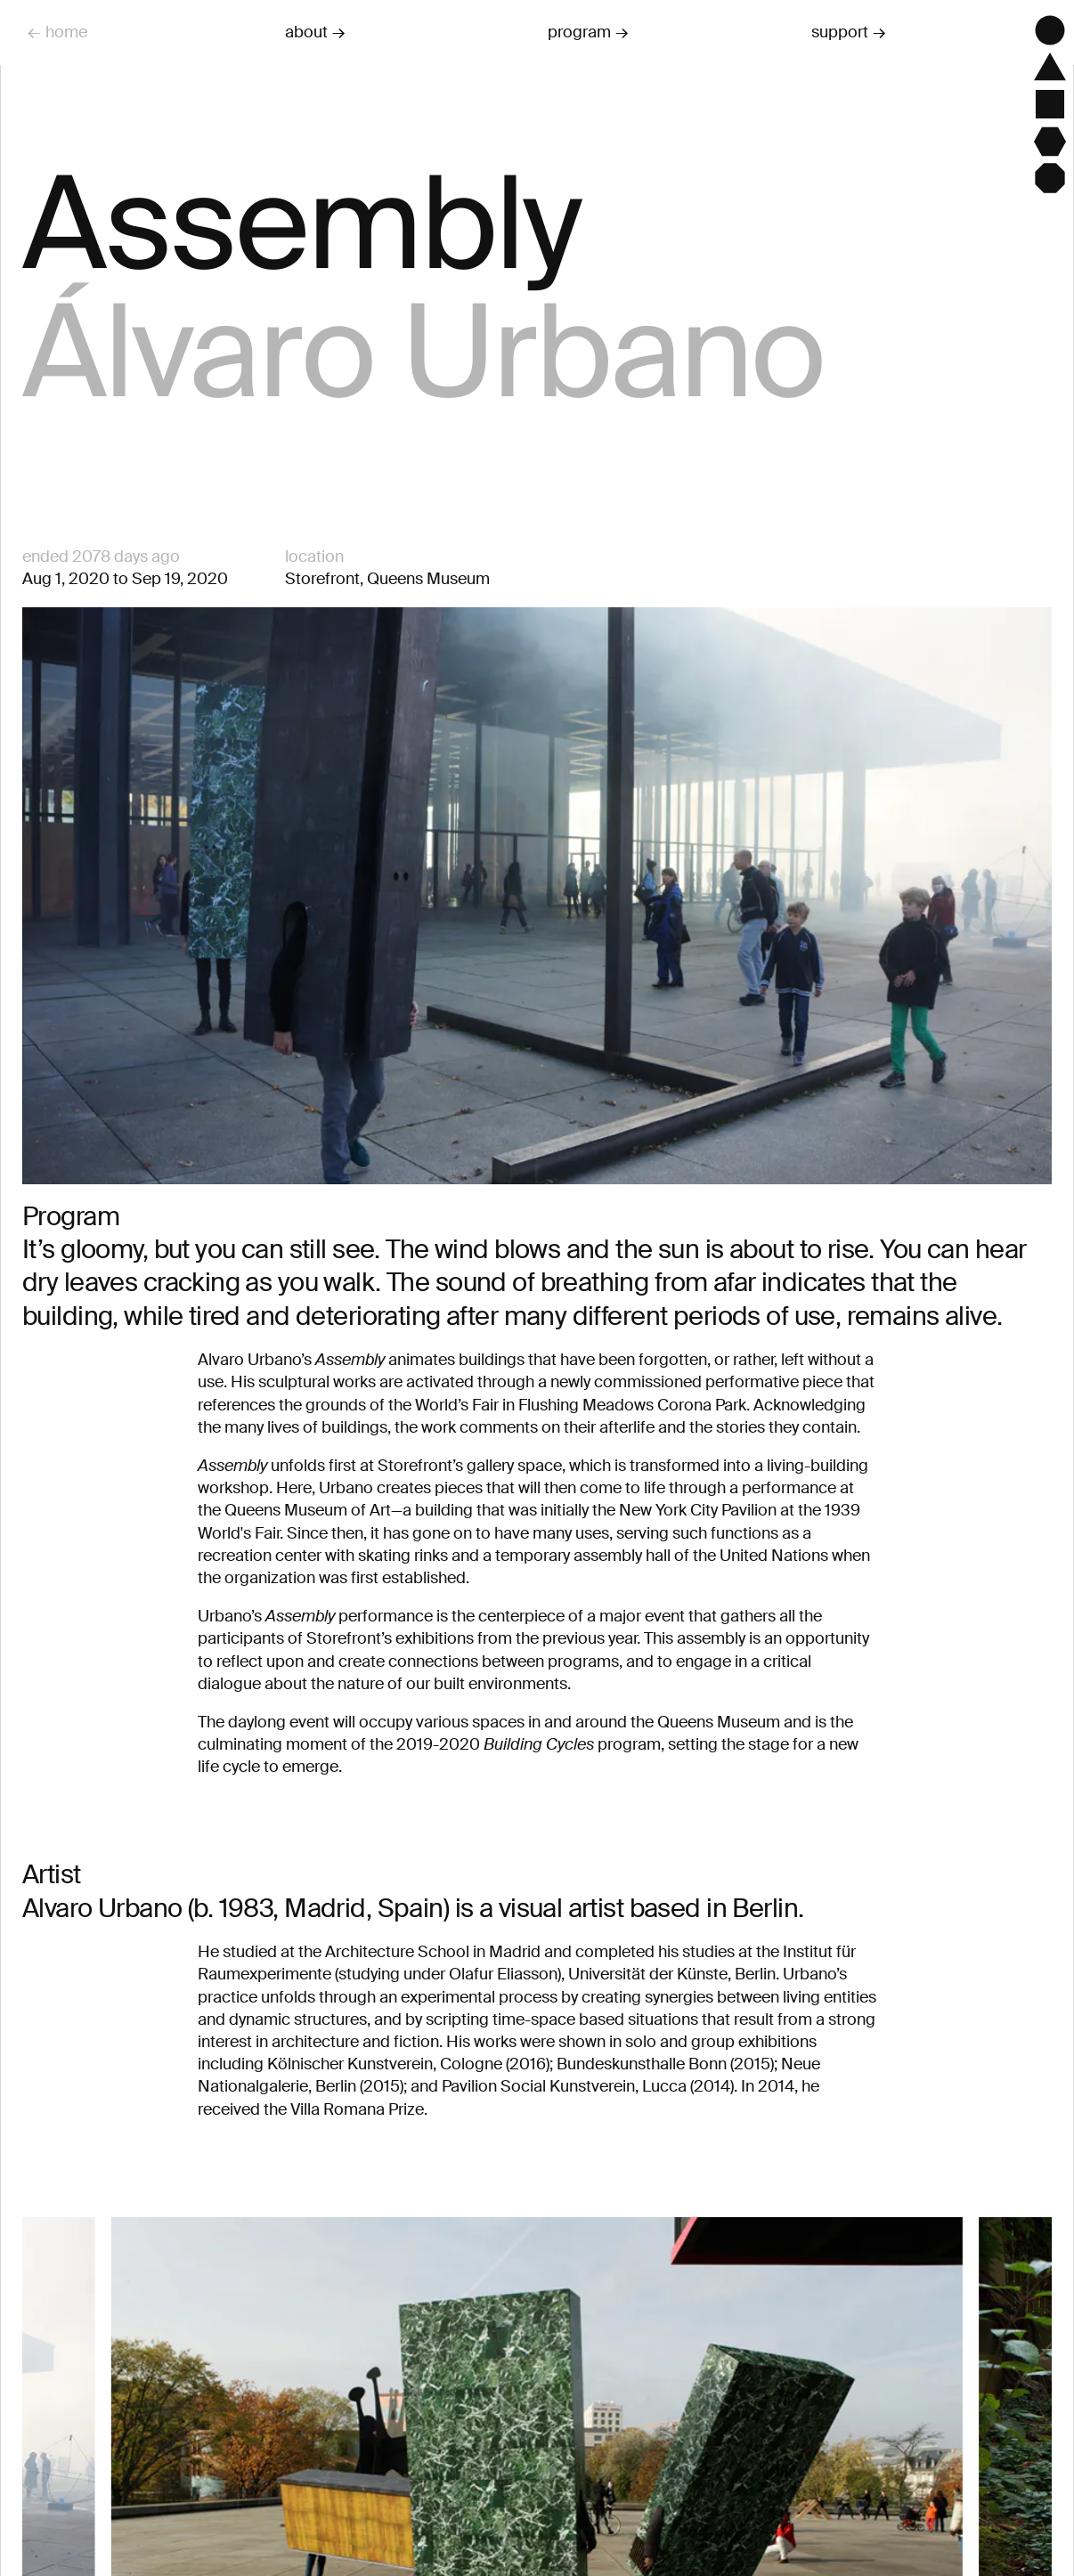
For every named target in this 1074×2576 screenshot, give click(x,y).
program (579, 32)
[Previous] (63, 2472)
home (66, 32)
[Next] (1011, 2472)
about (306, 32)
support (839, 32)
